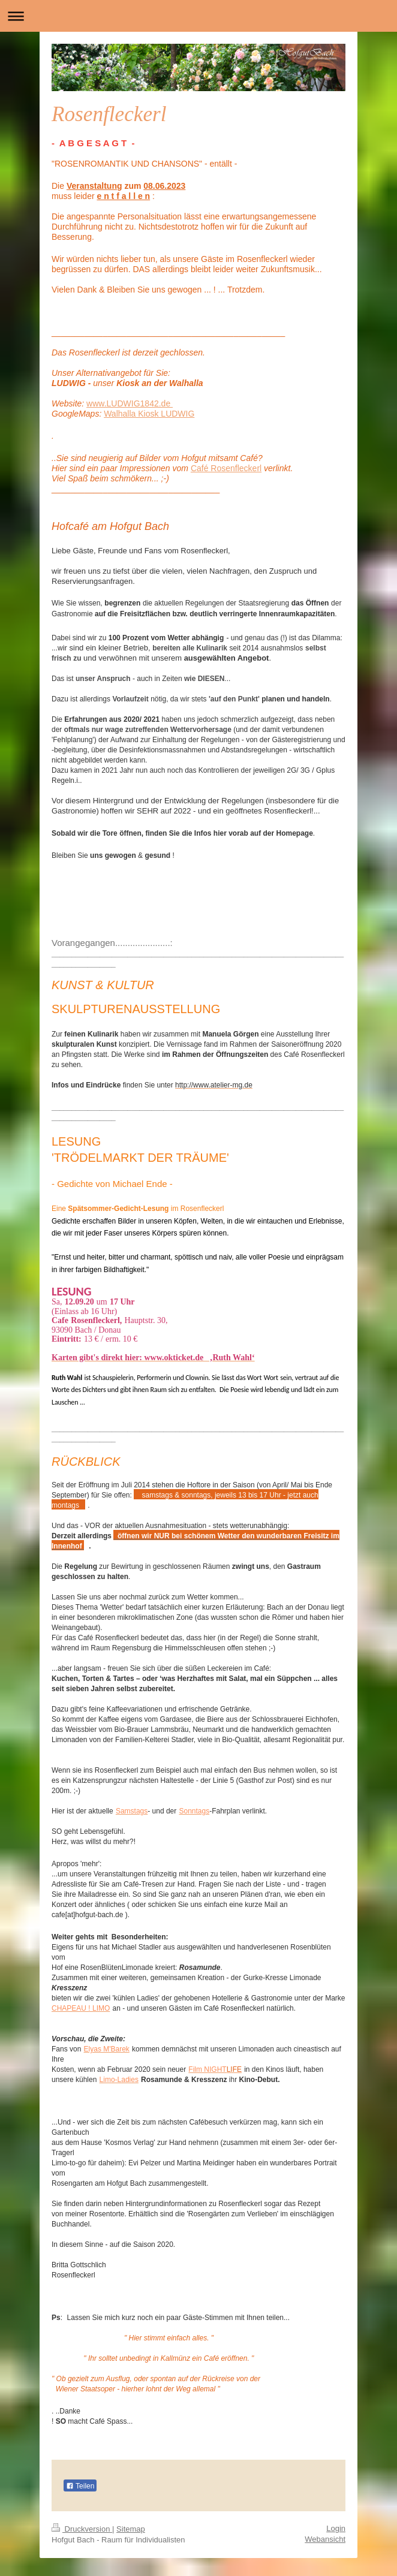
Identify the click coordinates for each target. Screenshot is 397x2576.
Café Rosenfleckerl (226, 468)
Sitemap (130, 2528)
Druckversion (82, 2528)
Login (335, 2528)
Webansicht (325, 2539)
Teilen (80, 2486)
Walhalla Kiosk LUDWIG (149, 413)
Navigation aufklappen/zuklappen (198, 16)
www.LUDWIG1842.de (129, 403)
